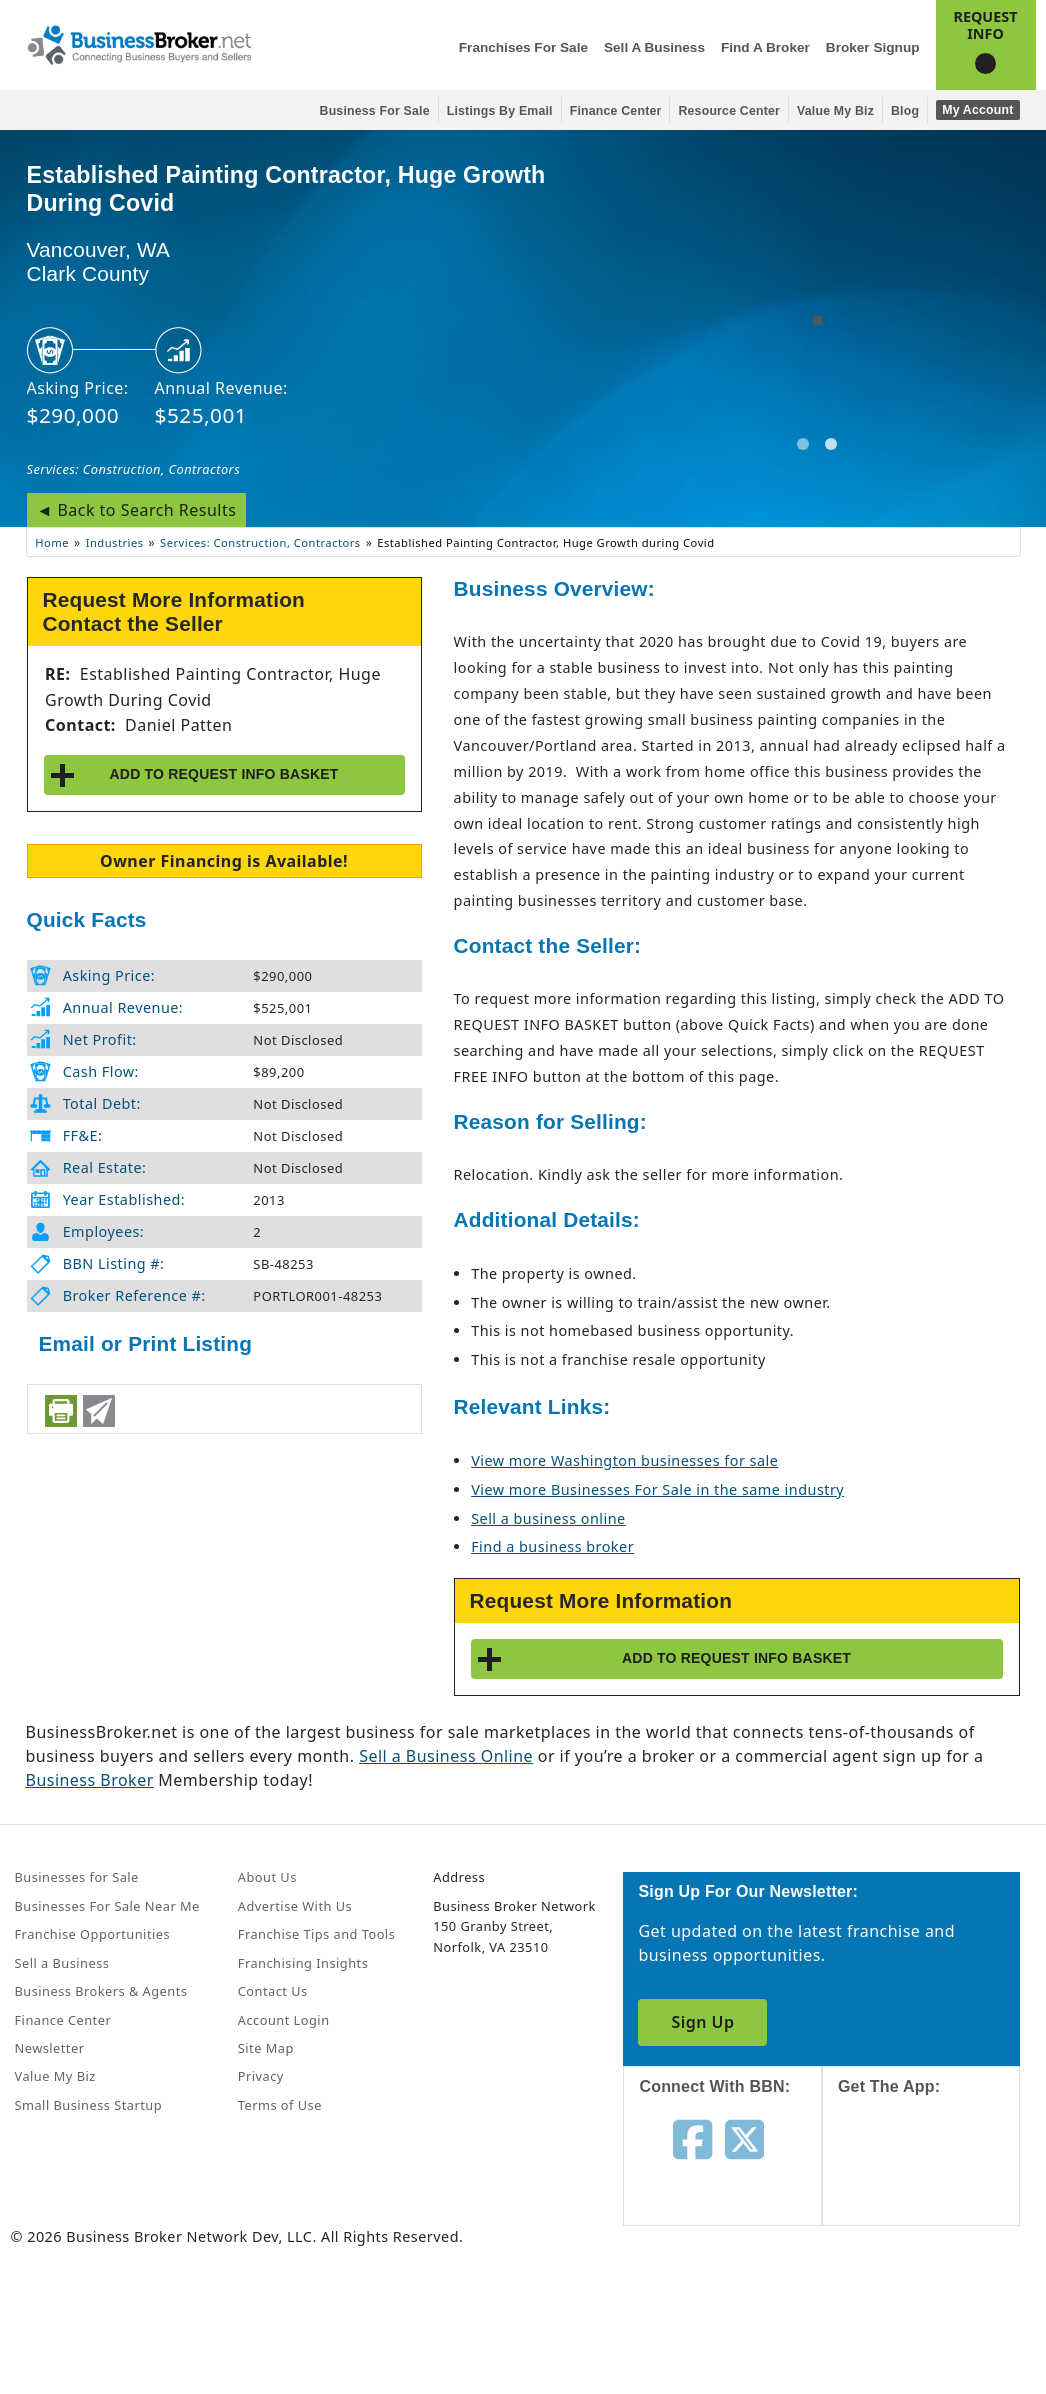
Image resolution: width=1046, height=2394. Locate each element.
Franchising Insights (303, 1963)
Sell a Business (654, 47)
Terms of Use (280, 2105)
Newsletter (50, 2048)
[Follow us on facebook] (692, 2138)
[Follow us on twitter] (744, 2138)
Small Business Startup (89, 2105)
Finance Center (616, 111)
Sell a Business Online (446, 1756)
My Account (977, 110)
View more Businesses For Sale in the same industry (657, 1489)
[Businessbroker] (139, 43)
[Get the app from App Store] (936, 2179)
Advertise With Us (295, 1906)
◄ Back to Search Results (137, 510)
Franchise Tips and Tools (316, 1934)
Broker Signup (873, 47)
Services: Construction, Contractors (134, 469)
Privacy (261, 2076)
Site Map (266, 2048)
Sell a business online (548, 1518)
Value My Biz (835, 111)
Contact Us (273, 1991)
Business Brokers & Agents (101, 1991)
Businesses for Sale (77, 1877)
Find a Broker (765, 47)
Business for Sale (375, 111)
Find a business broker (552, 1546)
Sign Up (702, 2022)
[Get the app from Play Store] (936, 2316)
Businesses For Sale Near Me (107, 1906)
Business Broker (90, 1780)
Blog (905, 111)
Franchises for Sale (523, 47)
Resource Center (729, 111)
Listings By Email (500, 111)
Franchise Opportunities (93, 1934)
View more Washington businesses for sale (624, 1460)
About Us (267, 1877)
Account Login (284, 2020)
